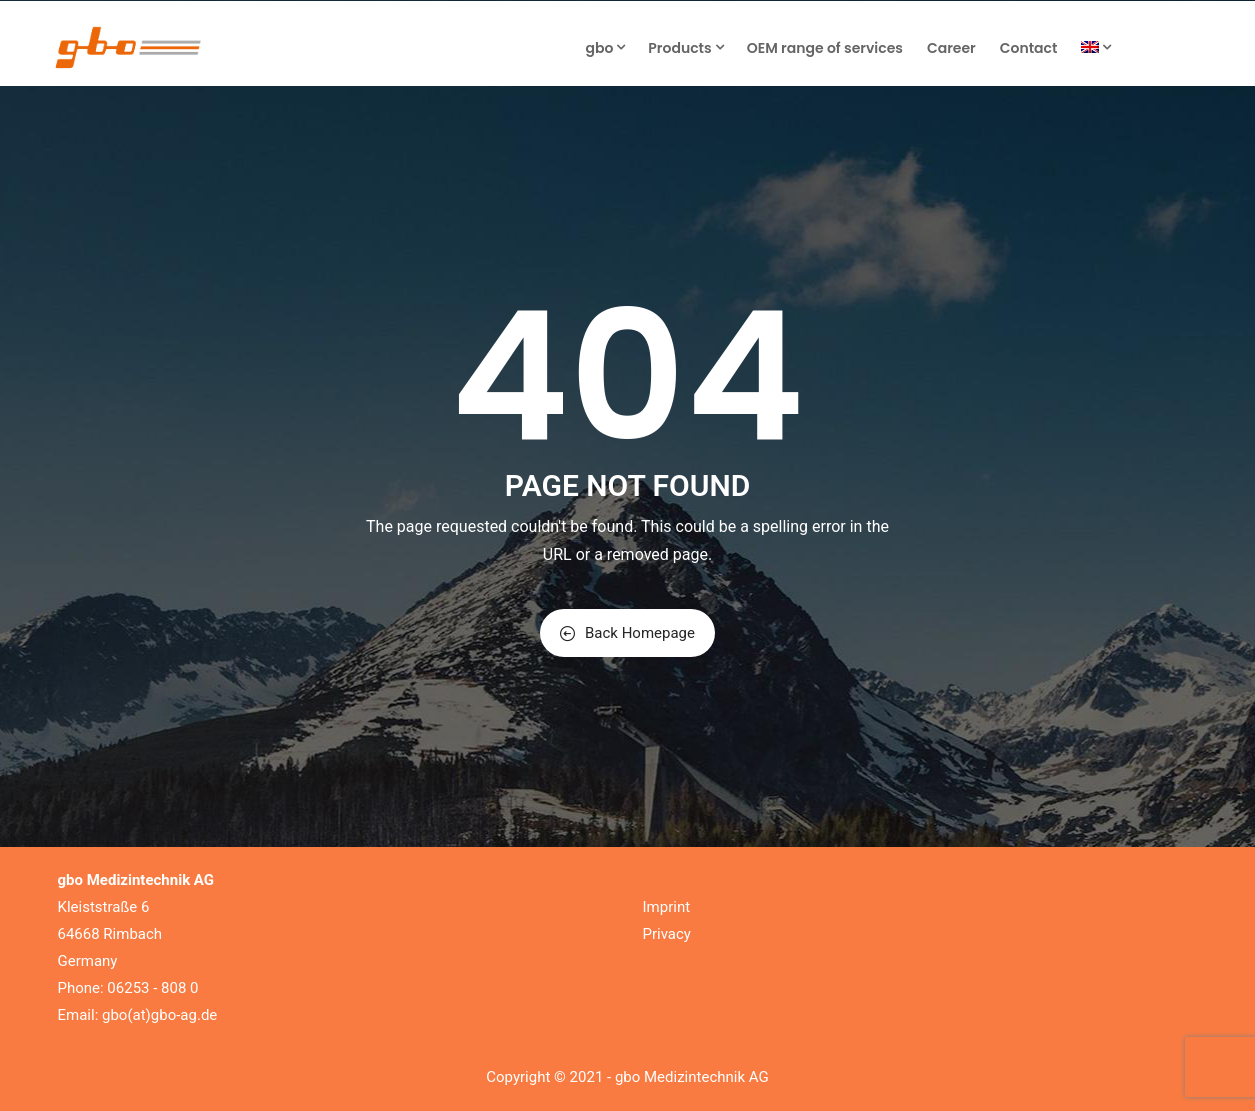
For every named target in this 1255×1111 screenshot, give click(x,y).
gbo (604, 48)
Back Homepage (627, 633)
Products (685, 48)
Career (951, 48)
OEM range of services (825, 48)
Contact (1029, 48)
